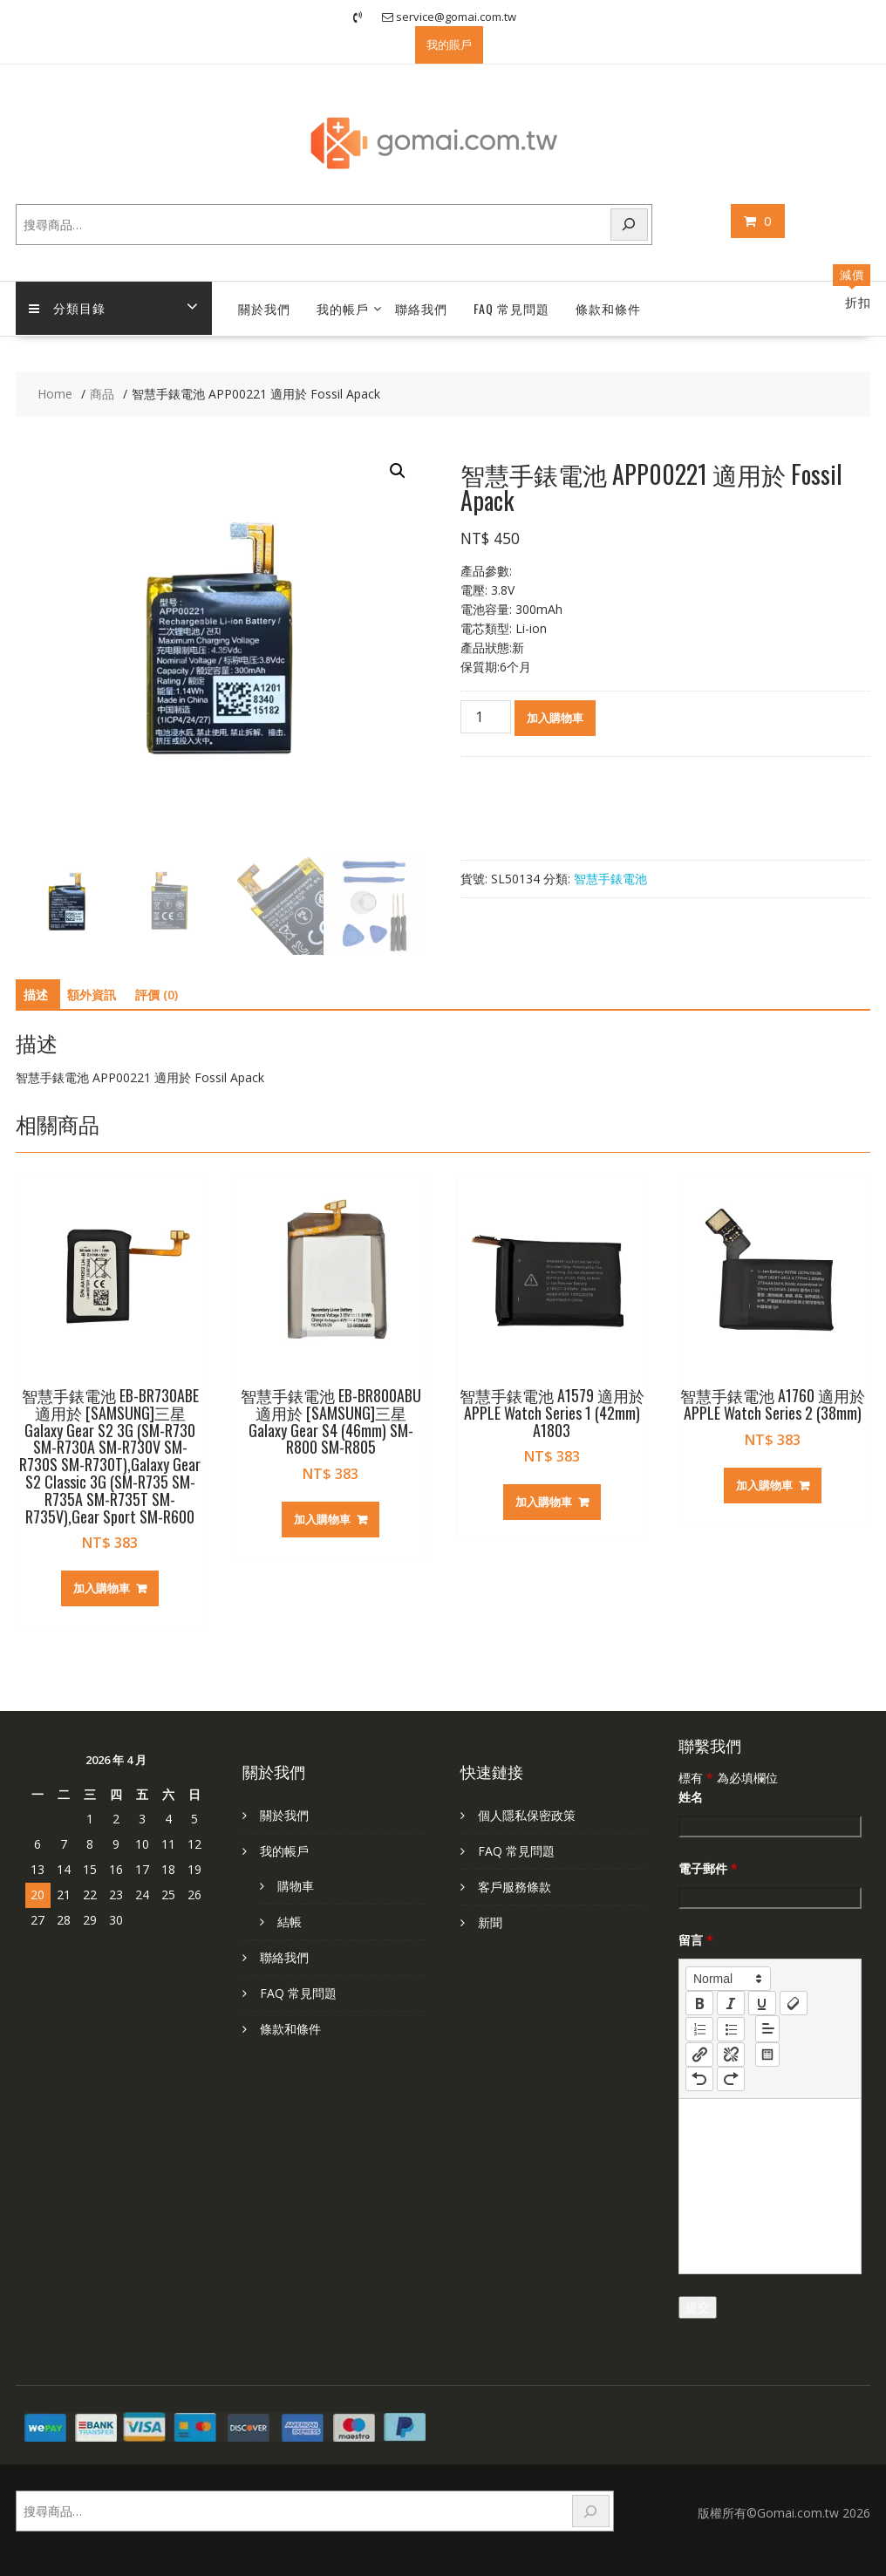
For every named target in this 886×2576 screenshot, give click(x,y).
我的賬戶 (449, 44)
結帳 (289, 1921)
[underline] (762, 2003)
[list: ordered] (699, 2029)
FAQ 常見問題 (511, 308)
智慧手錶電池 (610, 878)
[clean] (794, 2003)
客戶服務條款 (514, 1886)
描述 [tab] (36, 994)
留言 (695, 1940)
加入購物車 (555, 718)
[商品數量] (485, 716)
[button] (397, 471)
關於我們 (264, 308)
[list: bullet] (731, 2029)
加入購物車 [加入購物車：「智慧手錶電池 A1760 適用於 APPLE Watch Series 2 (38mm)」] (764, 1485)
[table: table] (767, 2054)
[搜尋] (629, 224)
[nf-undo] (699, 2079)
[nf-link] (699, 2054)
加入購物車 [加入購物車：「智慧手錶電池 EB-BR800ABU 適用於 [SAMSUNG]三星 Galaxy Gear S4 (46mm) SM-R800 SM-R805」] (322, 1519)
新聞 (490, 1922)
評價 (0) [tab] (156, 994)
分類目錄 (67, 308)
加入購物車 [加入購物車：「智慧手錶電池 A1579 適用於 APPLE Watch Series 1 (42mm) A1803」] (543, 1501)
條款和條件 (608, 308)
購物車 (295, 1885)
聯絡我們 (421, 308)
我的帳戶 (343, 308)
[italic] (731, 2003)
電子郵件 (708, 1868)
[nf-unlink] (731, 2054)
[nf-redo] (731, 2079)
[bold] (699, 2003)
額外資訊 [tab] (91, 994)
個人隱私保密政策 (527, 1815)
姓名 (690, 1797)
